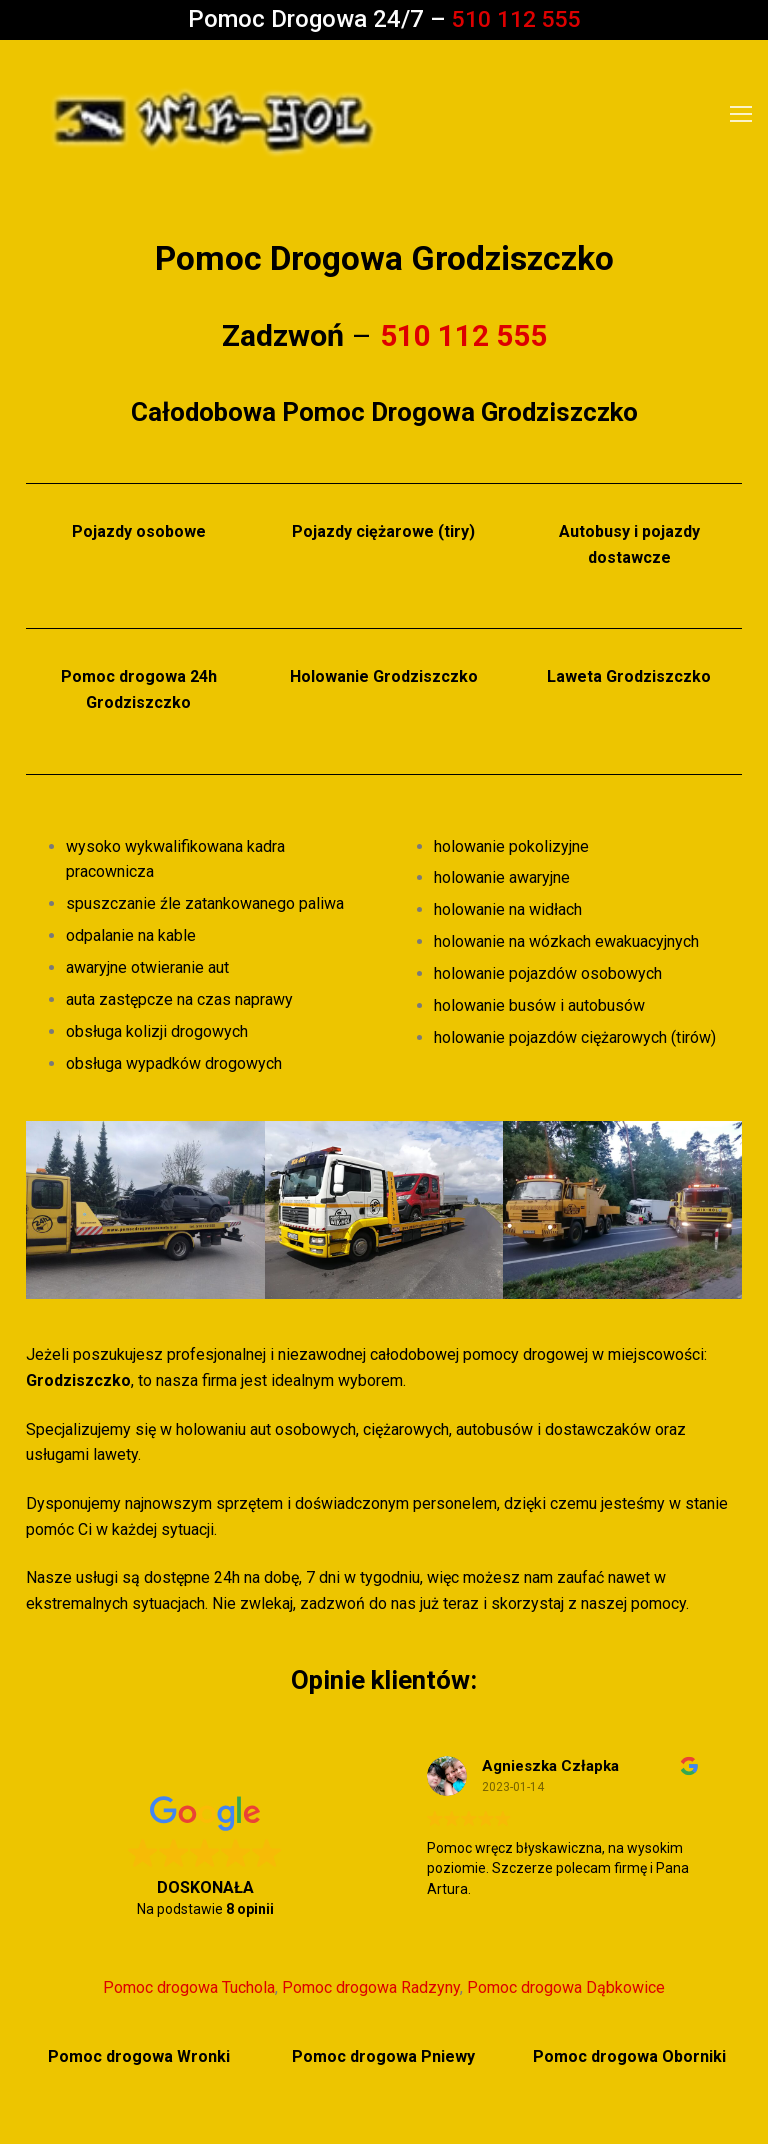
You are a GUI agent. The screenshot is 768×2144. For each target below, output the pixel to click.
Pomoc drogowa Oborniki (629, 2056)
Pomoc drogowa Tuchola (189, 1987)
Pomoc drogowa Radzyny (371, 1987)
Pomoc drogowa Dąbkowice (566, 1987)
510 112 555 (516, 19)
